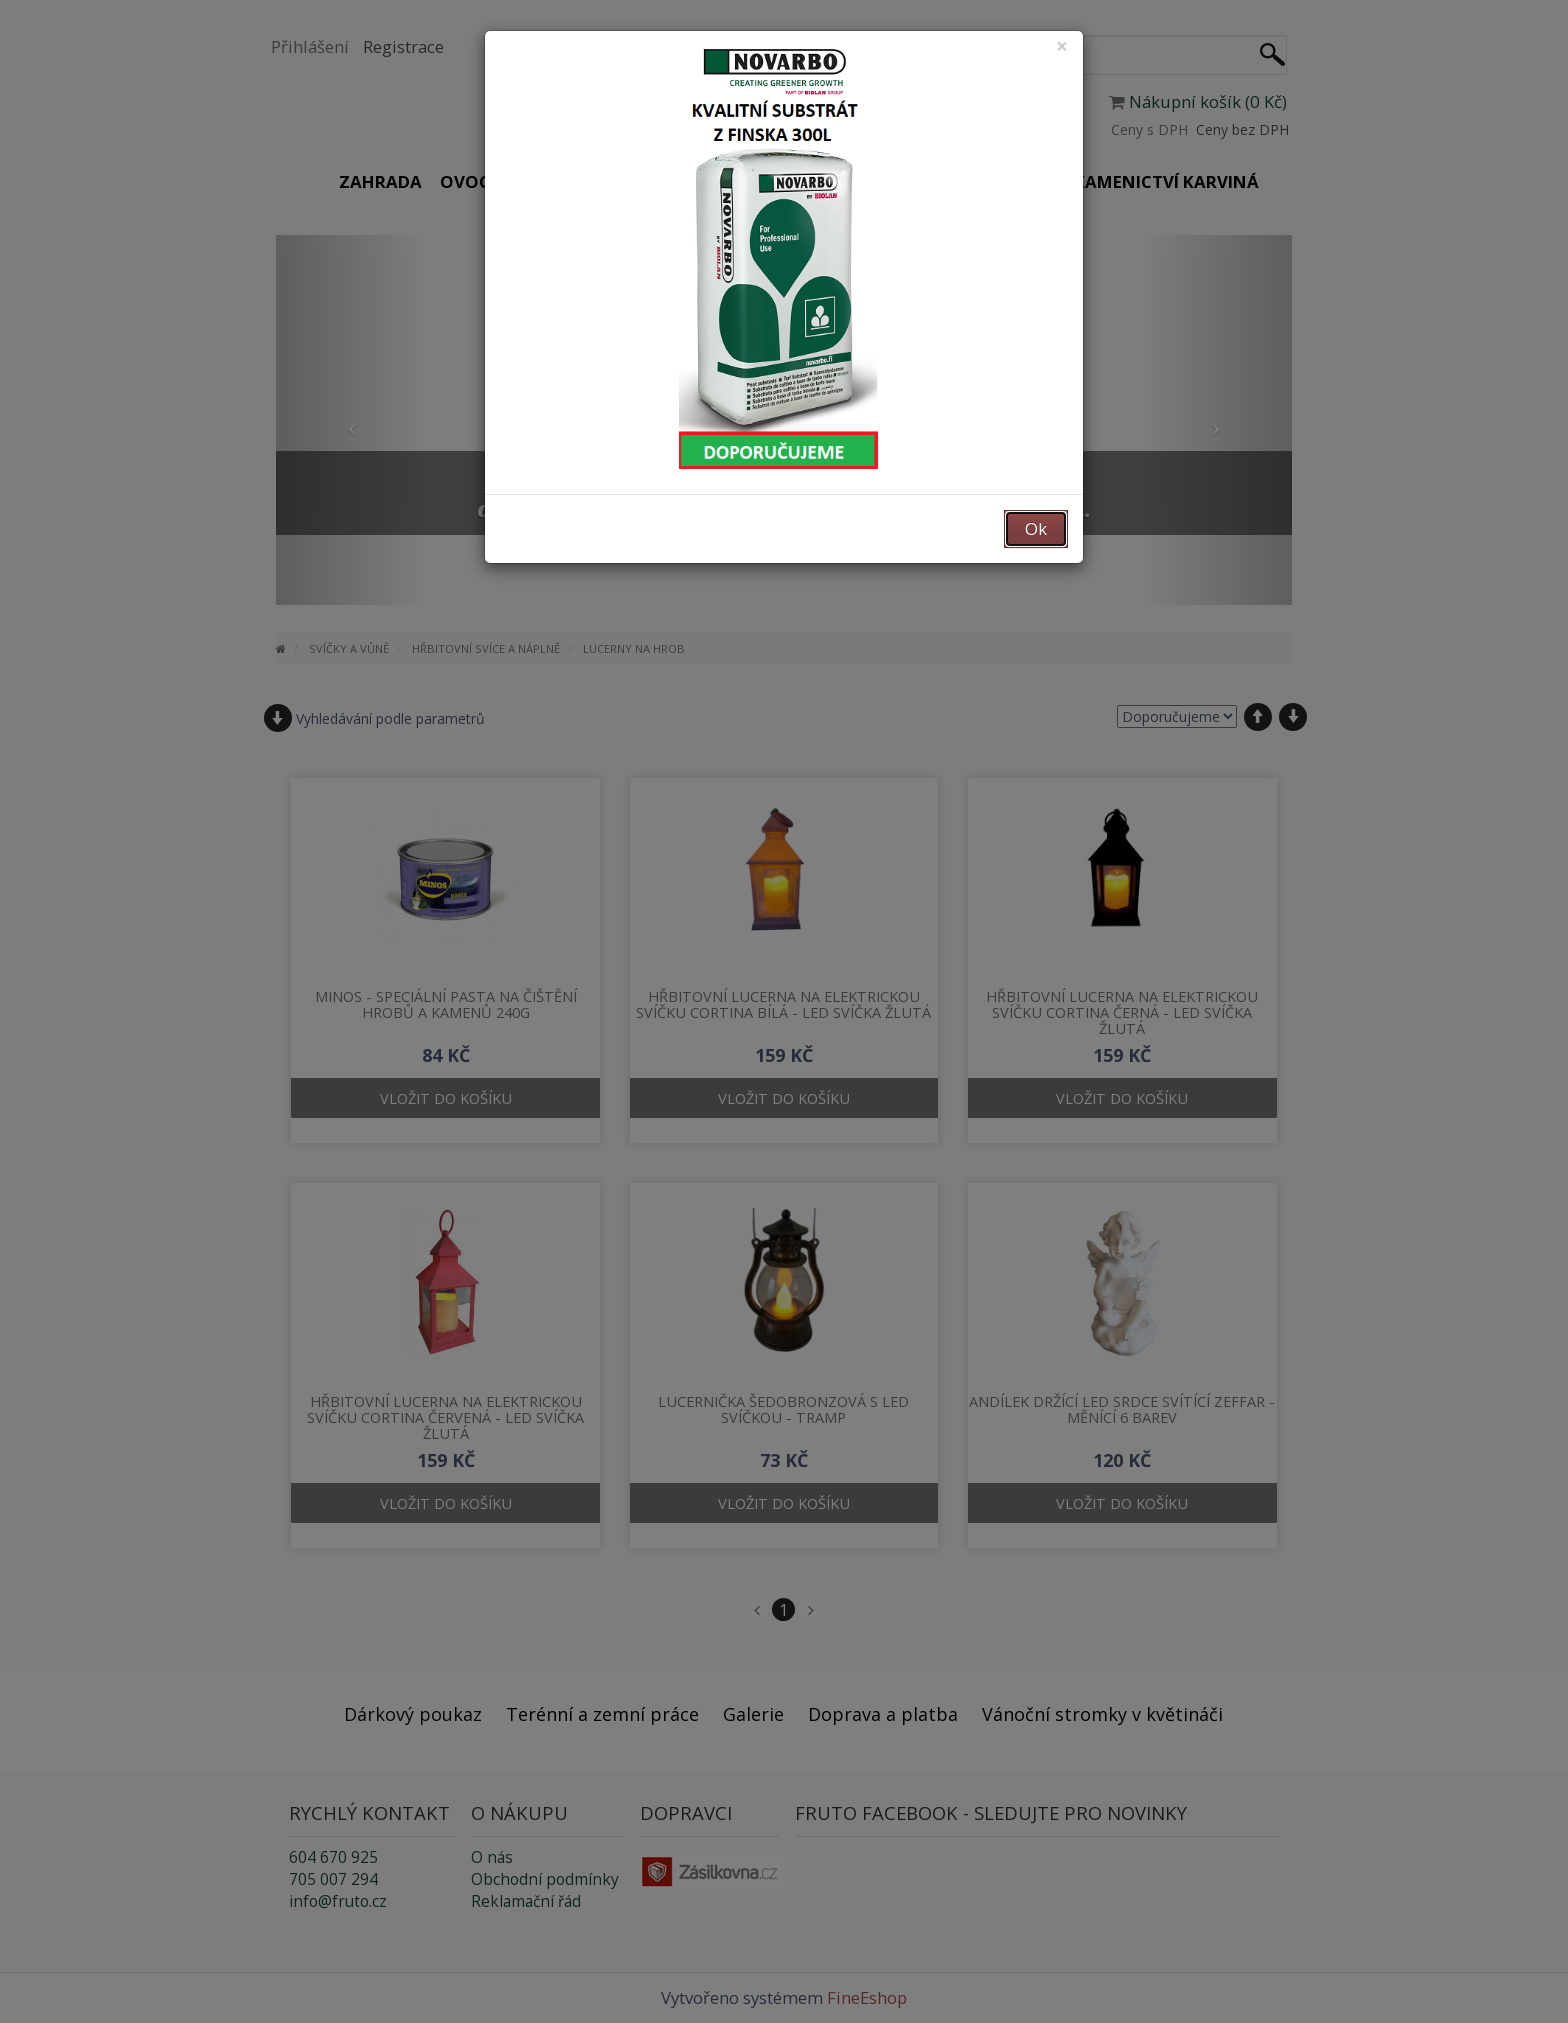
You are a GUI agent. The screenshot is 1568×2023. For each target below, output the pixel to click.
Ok (1036, 528)
